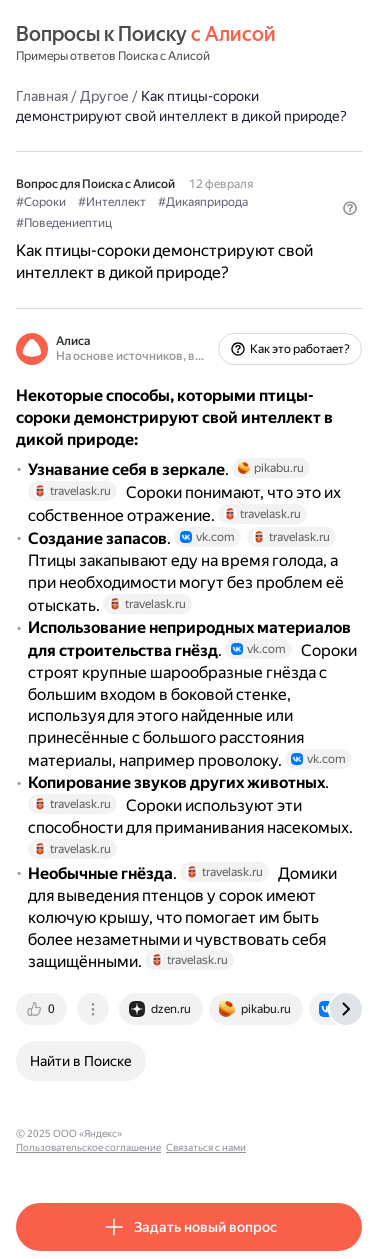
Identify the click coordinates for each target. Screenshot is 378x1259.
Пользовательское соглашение (88, 1147)
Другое (104, 96)
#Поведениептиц (64, 223)
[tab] (43, 1009)
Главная (42, 96)
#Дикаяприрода (203, 202)
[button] (350, 208)
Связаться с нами (206, 1147)
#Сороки (41, 202)
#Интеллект (112, 202)
